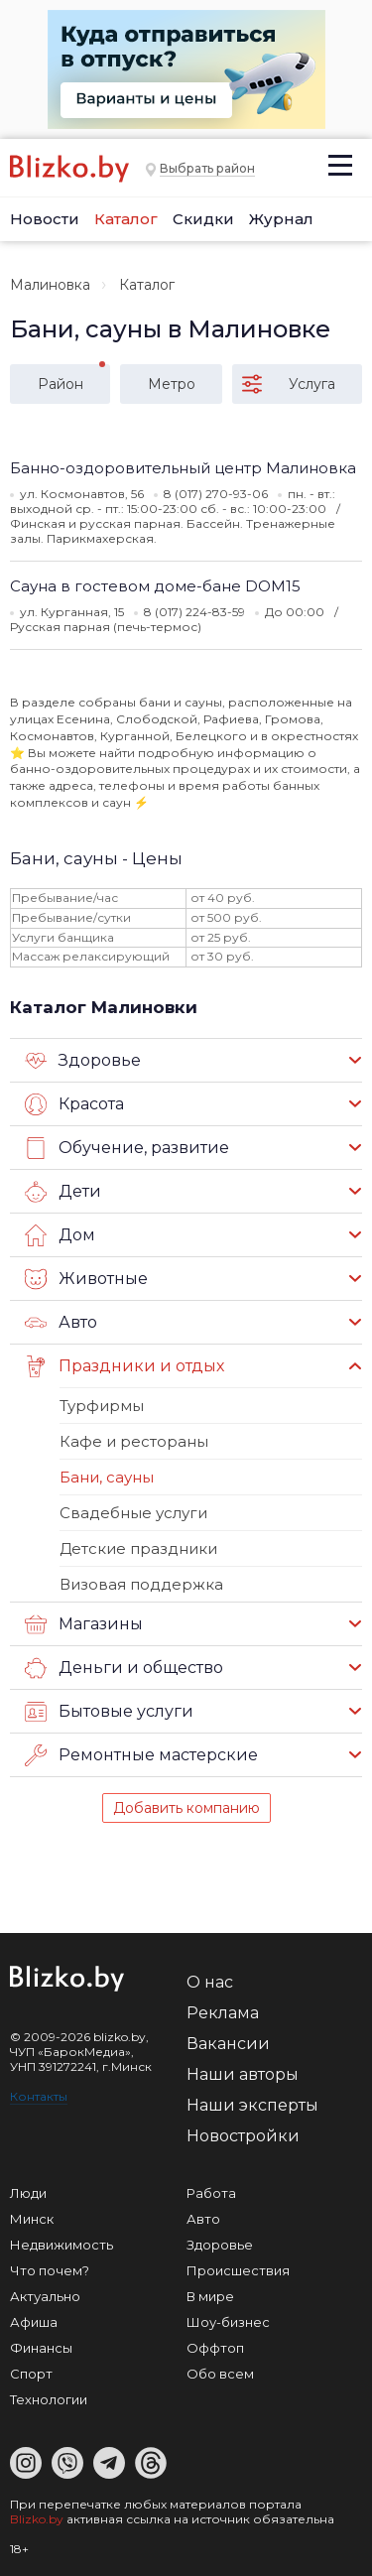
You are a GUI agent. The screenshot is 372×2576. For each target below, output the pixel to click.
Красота (74, 1104)
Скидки (203, 218)
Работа (211, 2193)
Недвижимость (61, 2245)
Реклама (222, 2012)
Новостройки (243, 2135)
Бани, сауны (107, 1477)
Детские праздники (138, 1548)
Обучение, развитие (127, 1148)
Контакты (38, 2096)
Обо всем (220, 2374)
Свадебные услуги (133, 1512)
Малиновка (50, 285)
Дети (63, 1192)
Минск (32, 2219)
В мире (210, 2296)
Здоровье (83, 1061)
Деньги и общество (124, 1668)
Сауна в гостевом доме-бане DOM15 (155, 586)
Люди (28, 2193)
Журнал (281, 218)
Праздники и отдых (124, 1366)
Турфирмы (102, 1405)
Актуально (45, 2296)
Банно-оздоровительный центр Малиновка (183, 467)
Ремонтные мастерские (141, 1755)
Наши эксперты (252, 2105)
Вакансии (228, 2043)
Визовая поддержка (141, 1584)
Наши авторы (242, 2074)
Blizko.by (36, 2519)
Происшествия (238, 2270)
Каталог (126, 218)
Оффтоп (215, 2348)
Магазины (84, 1624)
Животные (86, 1279)
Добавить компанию (186, 1808)
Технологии (48, 2399)
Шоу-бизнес (228, 2322)
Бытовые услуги (109, 1712)
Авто (61, 1323)
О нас (209, 1982)
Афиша (34, 2322)
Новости (44, 218)
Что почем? (49, 2270)
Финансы (41, 2348)
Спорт (31, 2374)
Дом (60, 1235)
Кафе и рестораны (134, 1441)
